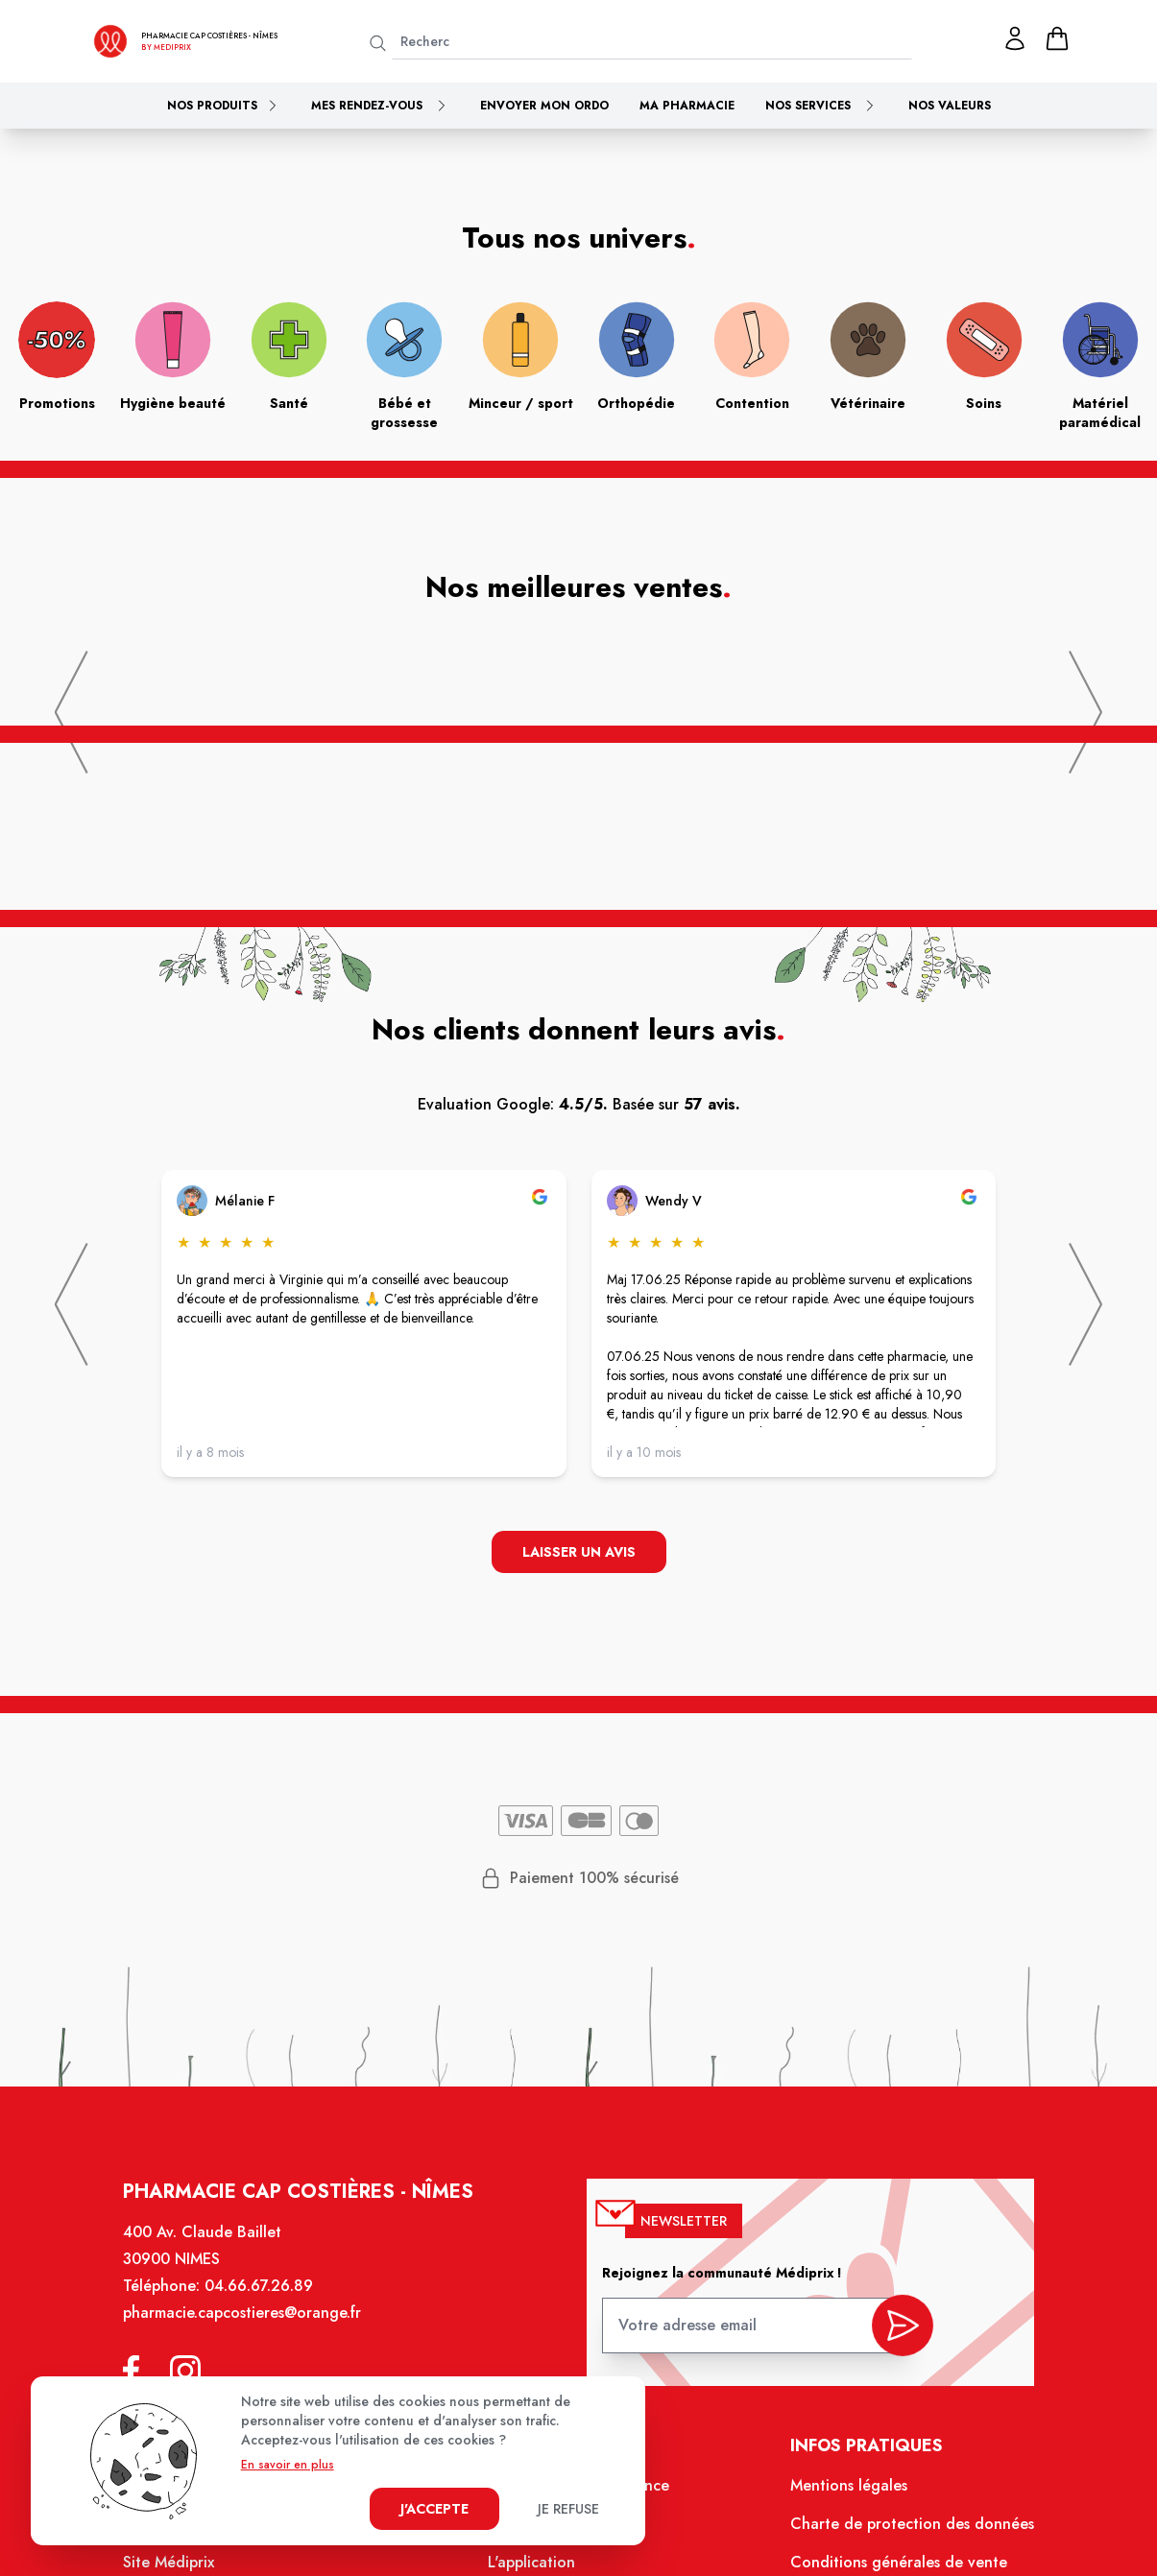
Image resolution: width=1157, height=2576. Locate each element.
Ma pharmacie (687, 105)
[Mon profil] (1014, 38)
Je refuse (568, 2508)
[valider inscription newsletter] (891, 2334)
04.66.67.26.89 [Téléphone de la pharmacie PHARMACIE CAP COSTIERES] (270, 2301)
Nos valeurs (949, 105)
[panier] (1057, 38)
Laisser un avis (579, 1553)
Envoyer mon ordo (544, 105)
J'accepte (434, 2508)
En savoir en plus (287, 2464)
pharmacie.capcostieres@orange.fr (254, 2327)
